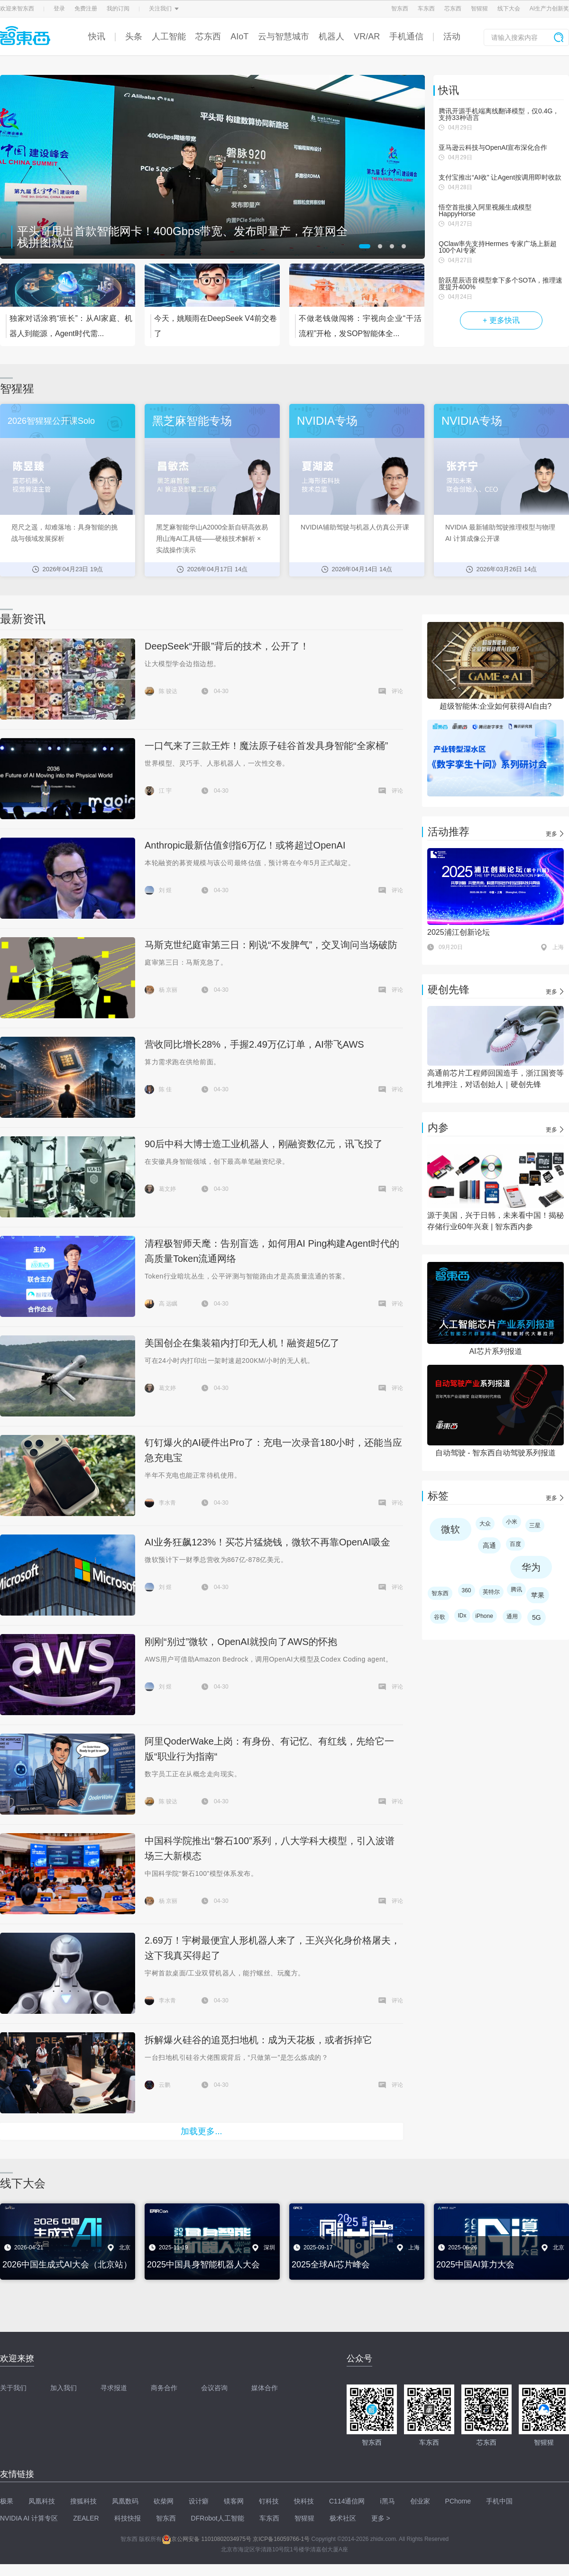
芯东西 (452, 8)
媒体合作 (264, 2387)
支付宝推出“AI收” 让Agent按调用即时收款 (500, 177)
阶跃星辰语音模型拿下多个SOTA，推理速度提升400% (500, 283)
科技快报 (127, 2518)
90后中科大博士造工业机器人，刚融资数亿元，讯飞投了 (264, 1144)
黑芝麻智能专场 (192, 420)
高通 (489, 1545)
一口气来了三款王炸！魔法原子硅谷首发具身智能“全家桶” (266, 745)
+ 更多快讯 (501, 320)
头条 (133, 36)
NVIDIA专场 (327, 420)
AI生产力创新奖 (549, 8)
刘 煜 (165, 890)
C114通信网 (347, 2501)
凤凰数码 (125, 2501)
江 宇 (165, 790)
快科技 (304, 2501)
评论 (397, 691)
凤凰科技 (41, 2501)
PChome (458, 2501)
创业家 (420, 2501)
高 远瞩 (168, 1303)
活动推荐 (448, 832)
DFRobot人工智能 (217, 2518)
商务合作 (164, 2387)
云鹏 (164, 2085)
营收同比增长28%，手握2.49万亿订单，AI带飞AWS (254, 1044)
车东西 (426, 8)
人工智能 (169, 36)
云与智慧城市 (283, 36)
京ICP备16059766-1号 (281, 2539)
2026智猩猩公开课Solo (51, 421)
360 (466, 1590)
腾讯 (516, 1589)
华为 (531, 1567)
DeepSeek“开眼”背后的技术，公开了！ (227, 646)
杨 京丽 (168, 990)
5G (536, 1617)
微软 (450, 1529)
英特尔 (491, 1592)
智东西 (399, 8)
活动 (451, 36)
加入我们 (63, 2387)
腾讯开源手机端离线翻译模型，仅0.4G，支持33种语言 (499, 114)
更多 (551, 834)
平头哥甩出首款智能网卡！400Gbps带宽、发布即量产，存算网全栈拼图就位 (182, 237)
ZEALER (86, 2518)
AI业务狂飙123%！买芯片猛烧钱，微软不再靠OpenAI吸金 (267, 1542)
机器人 (331, 36)
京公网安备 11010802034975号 (206, 2539)
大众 (485, 1523)
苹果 (537, 1595)
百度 (515, 1544)
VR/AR (367, 36)
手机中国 (499, 2501)
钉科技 (269, 2501)
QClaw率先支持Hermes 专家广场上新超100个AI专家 (498, 247)
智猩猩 (479, 8)
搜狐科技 (83, 2501)
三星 (535, 1525)
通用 (512, 1616)
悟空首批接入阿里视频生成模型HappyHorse (485, 210)
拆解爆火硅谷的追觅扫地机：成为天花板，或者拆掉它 (258, 2040)
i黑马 (387, 2501)
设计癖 (199, 2501)
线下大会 (508, 8)
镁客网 (234, 2501)
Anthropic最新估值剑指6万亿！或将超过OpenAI (245, 845)
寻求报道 (114, 2387)
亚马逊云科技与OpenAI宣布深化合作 (493, 147)
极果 (6, 2501)
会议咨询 (214, 2387)
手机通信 (406, 36)
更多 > (380, 2518)
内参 (438, 1127)
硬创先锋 (448, 990)
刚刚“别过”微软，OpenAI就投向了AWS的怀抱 (241, 1641)
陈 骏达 (168, 691)
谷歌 (439, 1617)
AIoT (239, 36)
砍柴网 (164, 2501)
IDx (462, 1615)
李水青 (167, 1502)
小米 (511, 1521)
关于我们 (13, 2387)
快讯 (96, 36)
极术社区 (343, 2518)
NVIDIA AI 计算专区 (29, 2518)
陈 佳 (165, 1089)
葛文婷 (167, 1189)
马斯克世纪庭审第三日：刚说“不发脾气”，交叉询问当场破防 (271, 945)
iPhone (484, 1616)
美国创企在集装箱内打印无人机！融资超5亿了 (242, 1343)
